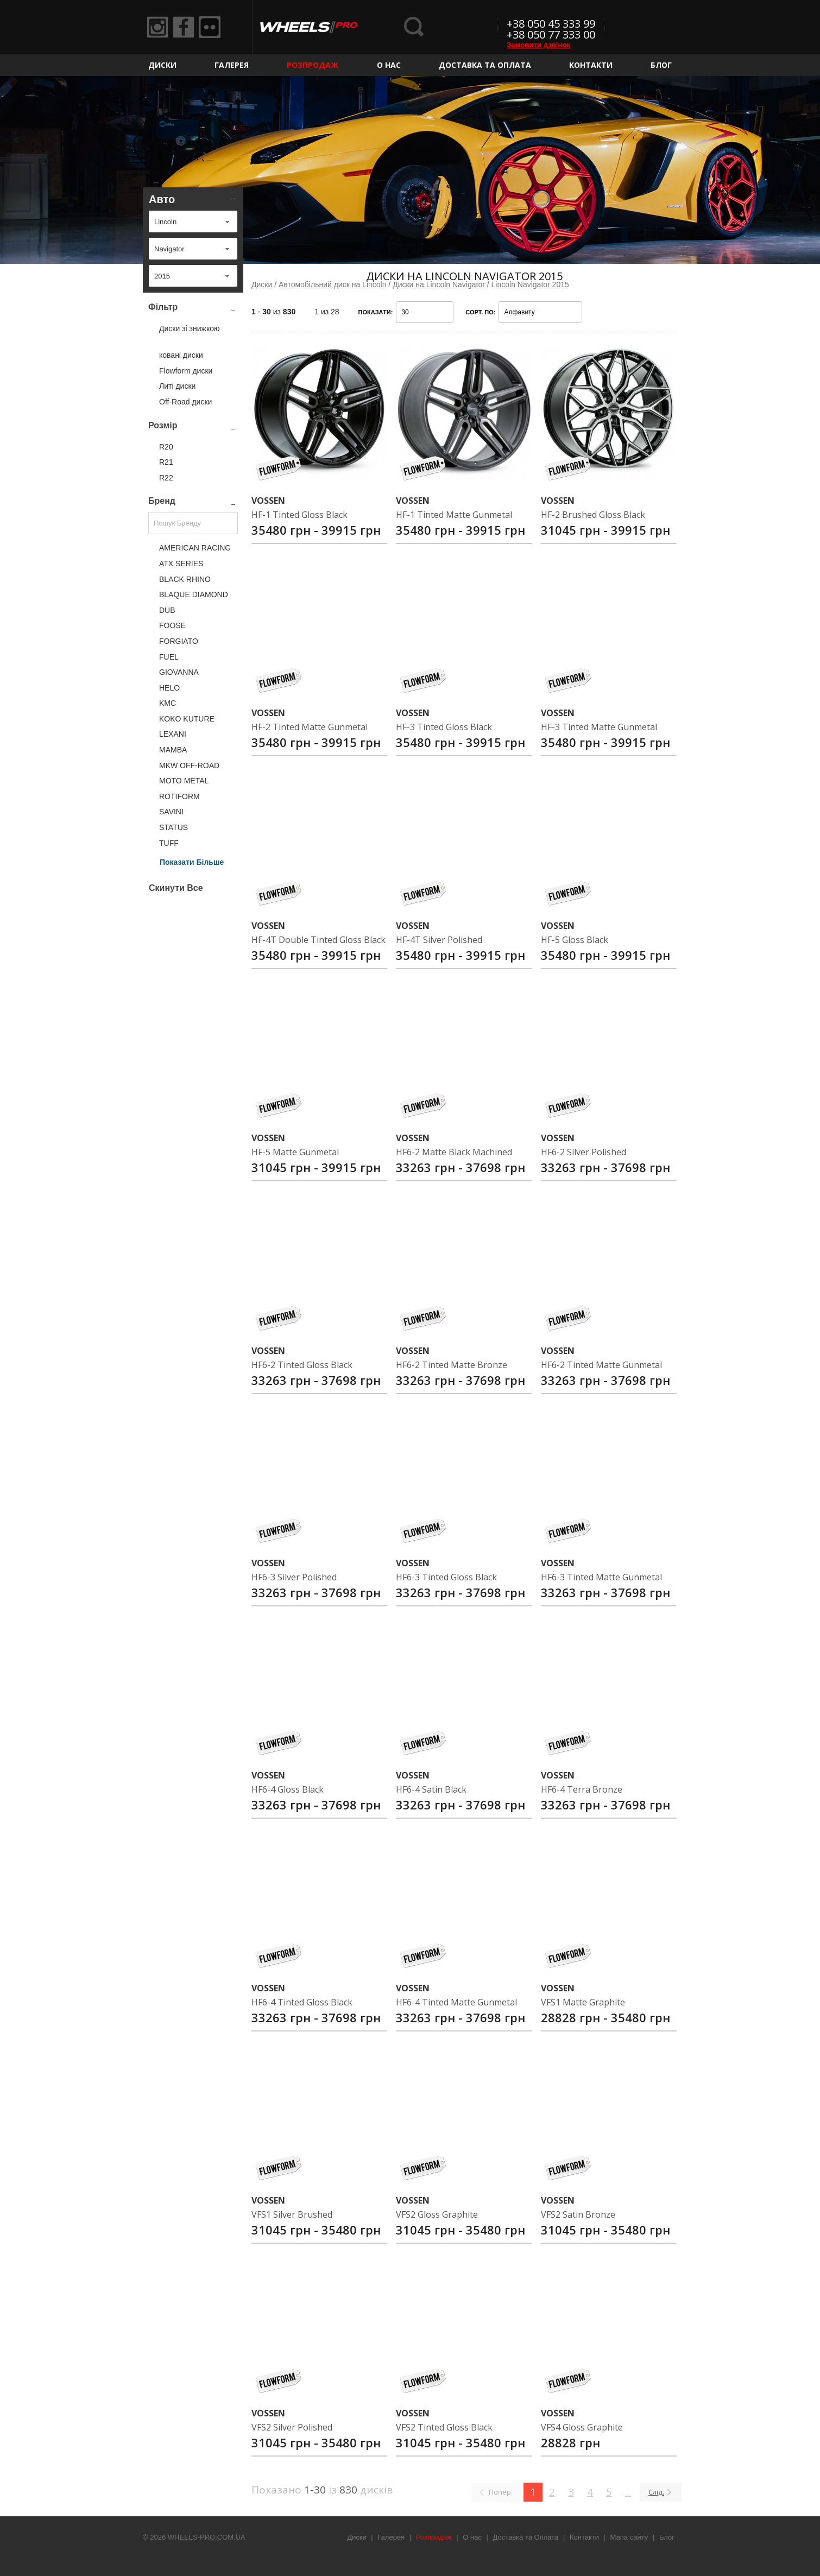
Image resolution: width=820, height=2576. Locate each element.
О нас (389, 65)
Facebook (183, 27)
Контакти (591, 65)
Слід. (656, 2492)
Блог (661, 65)
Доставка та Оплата (485, 65)
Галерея (232, 65)
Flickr (209, 27)
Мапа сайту (629, 2537)
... (628, 2492)
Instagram (157, 27)
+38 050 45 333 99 (551, 23)
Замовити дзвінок (538, 45)
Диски (162, 65)
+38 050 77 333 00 (551, 34)
